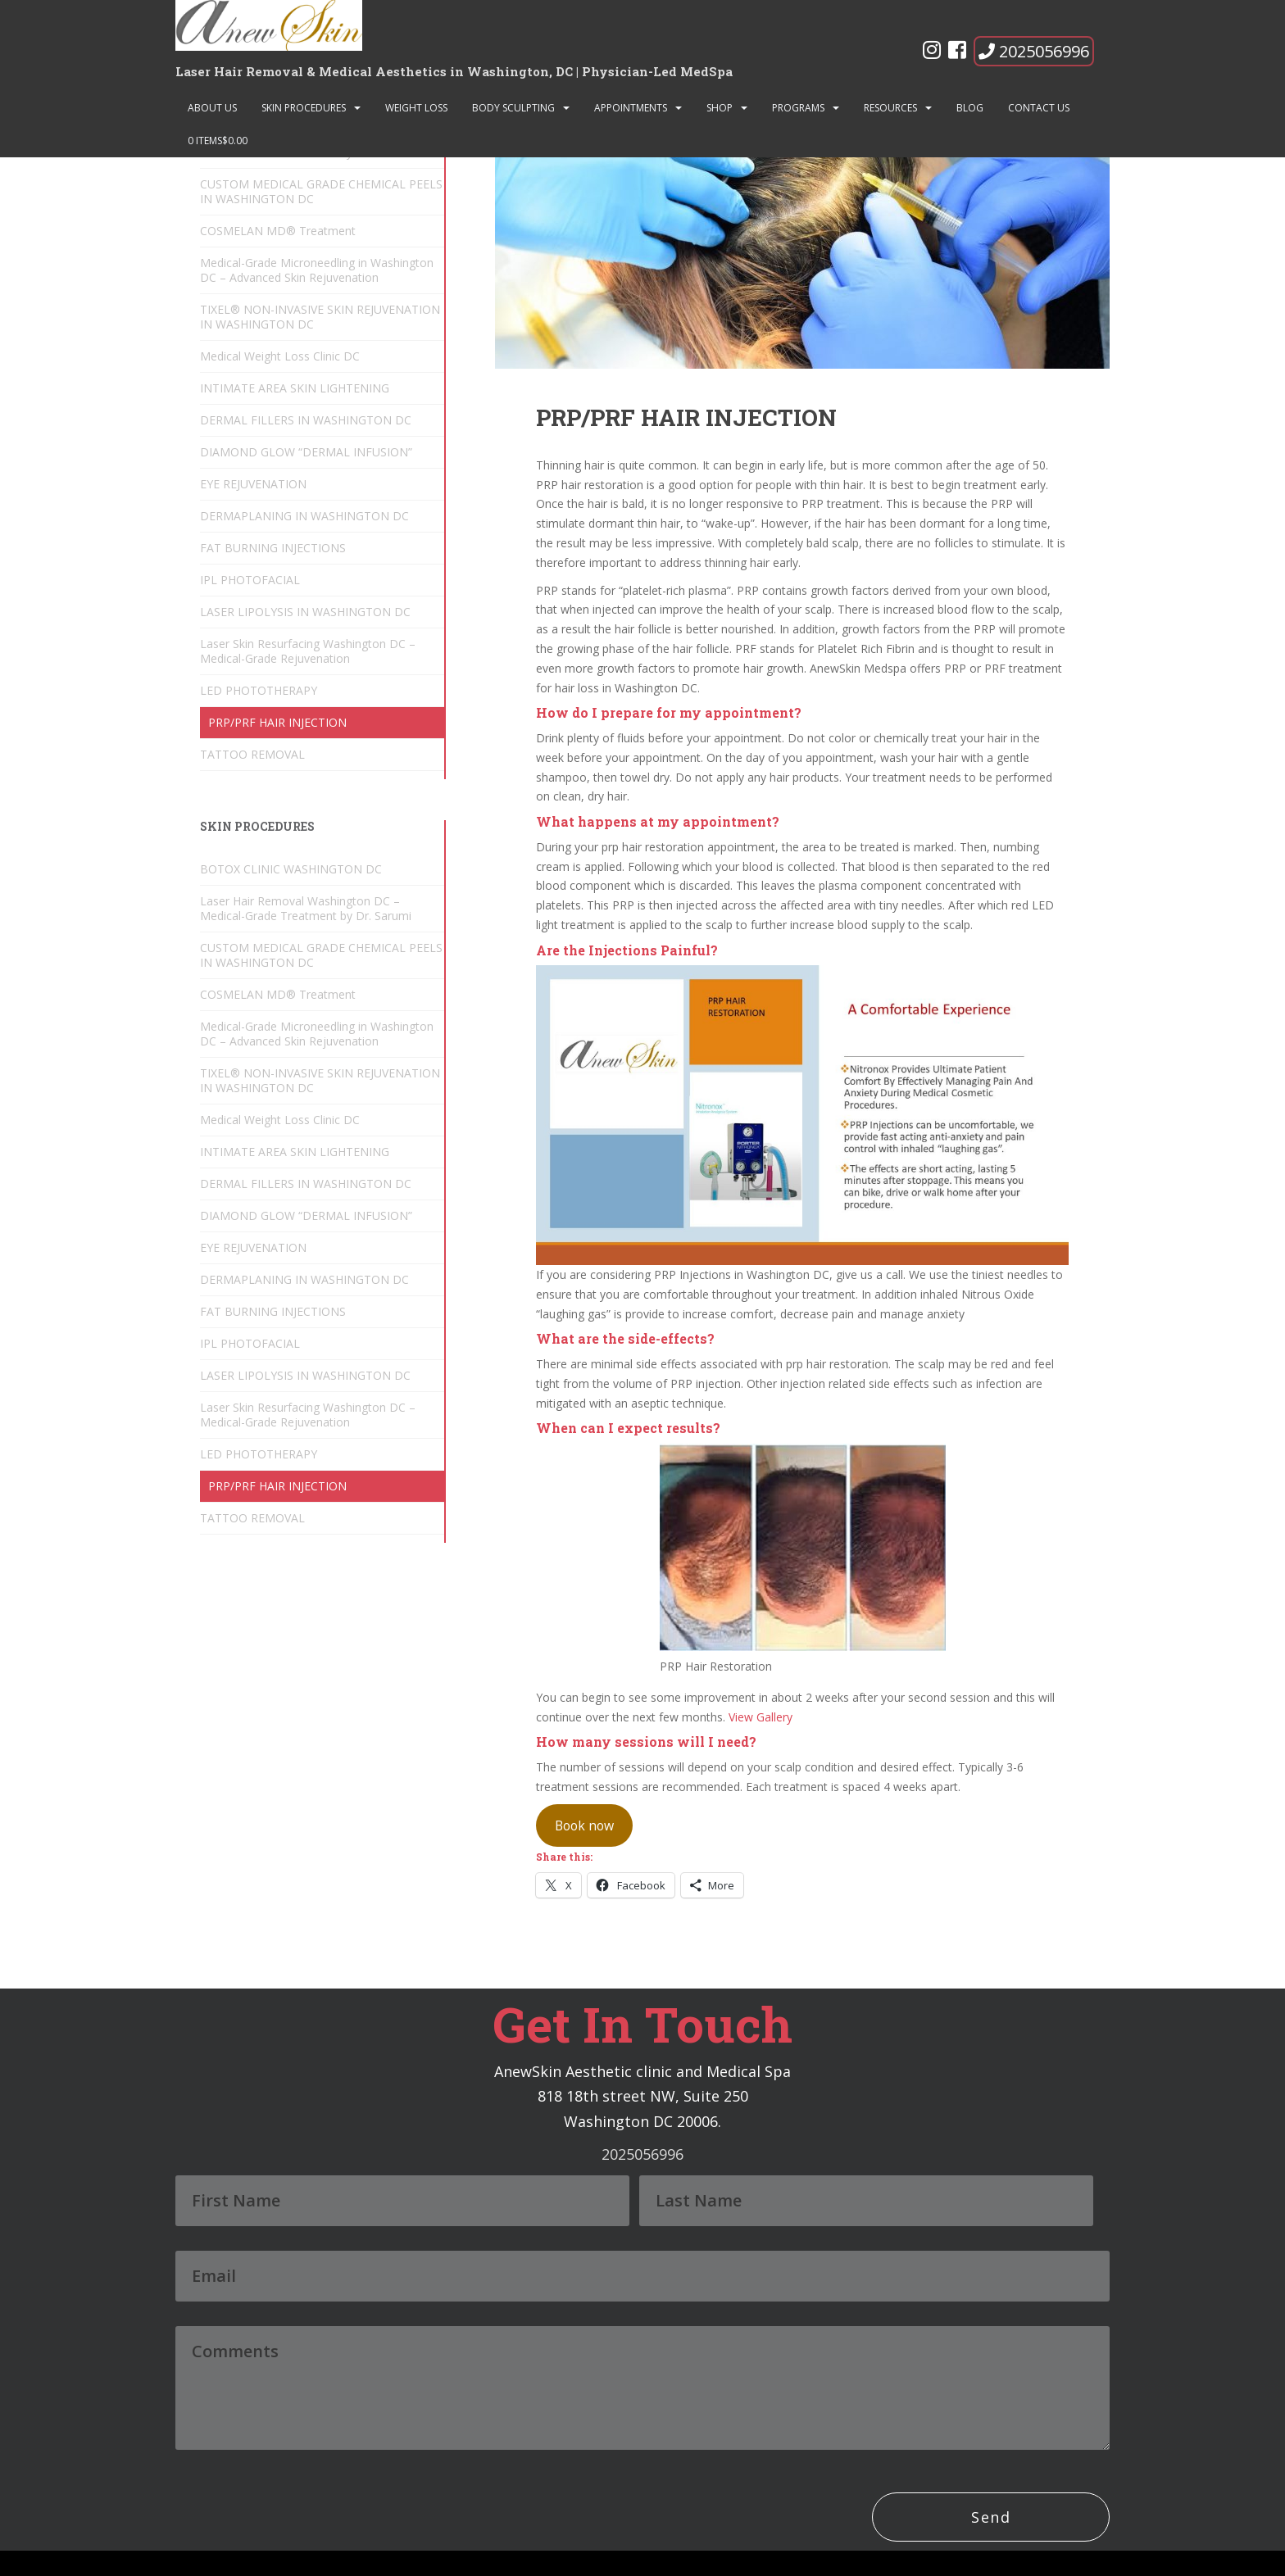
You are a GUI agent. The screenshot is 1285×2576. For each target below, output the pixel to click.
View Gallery (760, 1717)
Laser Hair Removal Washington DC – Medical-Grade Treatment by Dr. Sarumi (305, 908)
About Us (212, 108)
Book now (584, 1825)
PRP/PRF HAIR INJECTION (277, 722)
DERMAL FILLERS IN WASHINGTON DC (305, 420)
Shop (719, 108)
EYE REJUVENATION (253, 484)
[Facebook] (957, 53)
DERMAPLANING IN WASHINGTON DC (304, 516)
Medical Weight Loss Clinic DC (280, 356)
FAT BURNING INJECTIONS (273, 548)
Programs (798, 108)
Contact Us (1038, 108)
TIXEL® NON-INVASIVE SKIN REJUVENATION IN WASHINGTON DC (320, 317)
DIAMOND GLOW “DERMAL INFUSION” (306, 452)
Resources (890, 108)
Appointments (630, 108)
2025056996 (1034, 51)
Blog (969, 108)
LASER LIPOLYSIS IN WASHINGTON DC (305, 611)
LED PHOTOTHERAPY (258, 690)
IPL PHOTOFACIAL (250, 579)
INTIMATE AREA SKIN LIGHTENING (294, 388)
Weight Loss (416, 108)
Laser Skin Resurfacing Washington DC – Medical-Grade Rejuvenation (307, 651)
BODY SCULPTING (513, 108)
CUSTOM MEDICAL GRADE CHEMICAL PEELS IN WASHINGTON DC (321, 191)
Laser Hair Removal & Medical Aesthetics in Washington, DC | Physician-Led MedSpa (454, 71)
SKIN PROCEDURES (303, 108)
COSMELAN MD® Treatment (278, 230)
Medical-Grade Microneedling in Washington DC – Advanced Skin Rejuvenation (317, 270)
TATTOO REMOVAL (252, 754)
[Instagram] (932, 53)
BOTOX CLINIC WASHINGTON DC (291, 869)
